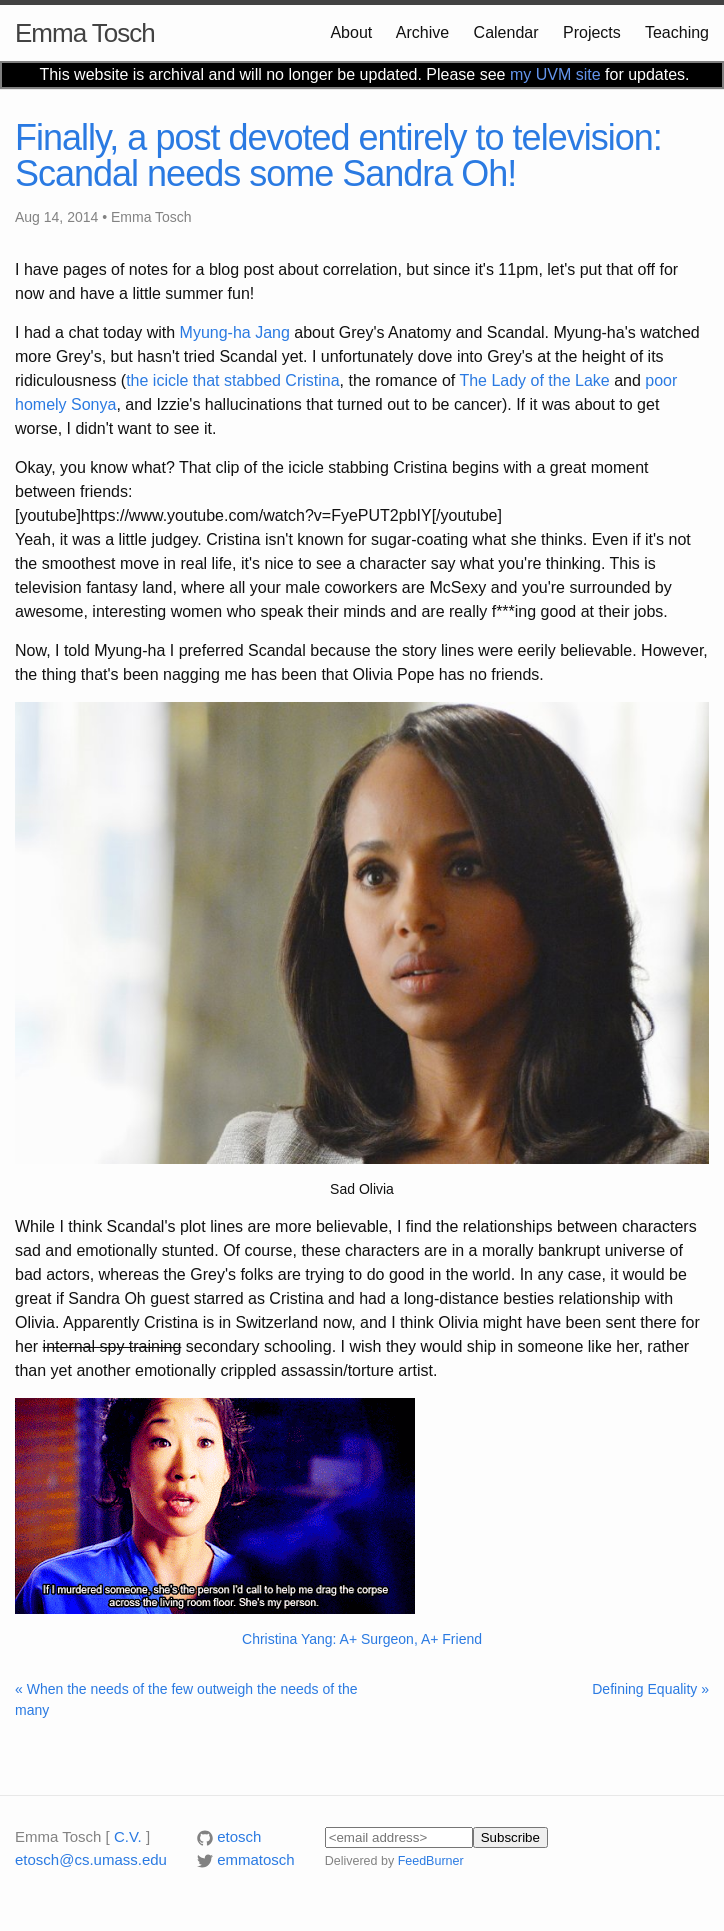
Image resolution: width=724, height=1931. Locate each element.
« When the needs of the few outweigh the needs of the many (186, 1699)
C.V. (128, 1836)
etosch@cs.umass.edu (91, 1859)
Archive (422, 32)
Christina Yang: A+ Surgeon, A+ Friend (362, 1639)
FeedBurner (431, 1861)
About (351, 32)
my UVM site (555, 74)
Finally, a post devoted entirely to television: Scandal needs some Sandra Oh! (338, 155)
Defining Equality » (650, 1689)
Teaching (677, 32)
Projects (592, 32)
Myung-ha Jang (235, 332)
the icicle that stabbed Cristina (232, 380)
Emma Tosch (85, 33)
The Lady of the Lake (534, 380)
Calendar (506, 32)
